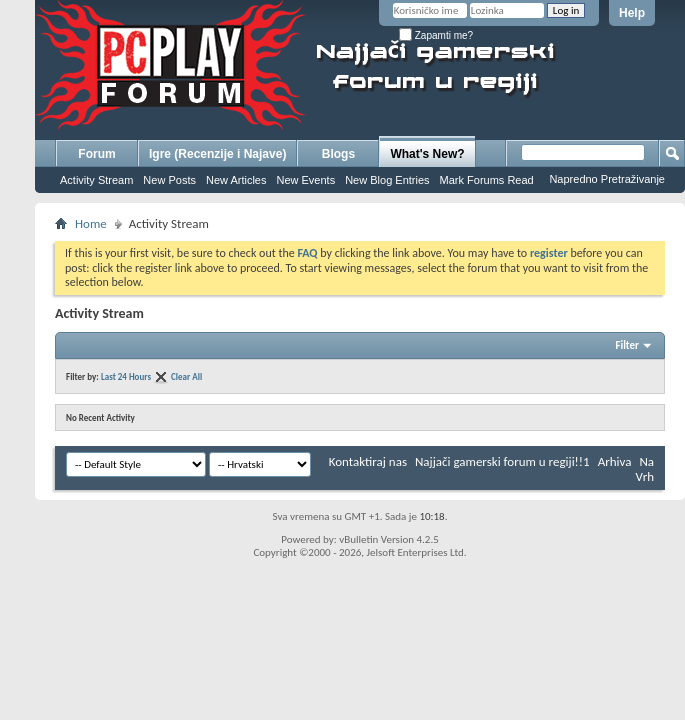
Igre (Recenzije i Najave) (217, 154)
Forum (96, 154)
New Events (305, 180)
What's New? (427, 154)
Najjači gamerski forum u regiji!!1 (502, 461)
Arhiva (615, 461)
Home (91, 223)
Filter (627, 345)
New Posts (169, 180)
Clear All (186, 376)
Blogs (338, 154)
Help (632, 13)
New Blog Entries (387, 180)
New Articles (236, 180)
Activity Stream (96, 180)
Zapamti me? (436, 35)
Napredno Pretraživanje (607, 179)
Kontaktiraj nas (368, 461)
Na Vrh (645, 469)
